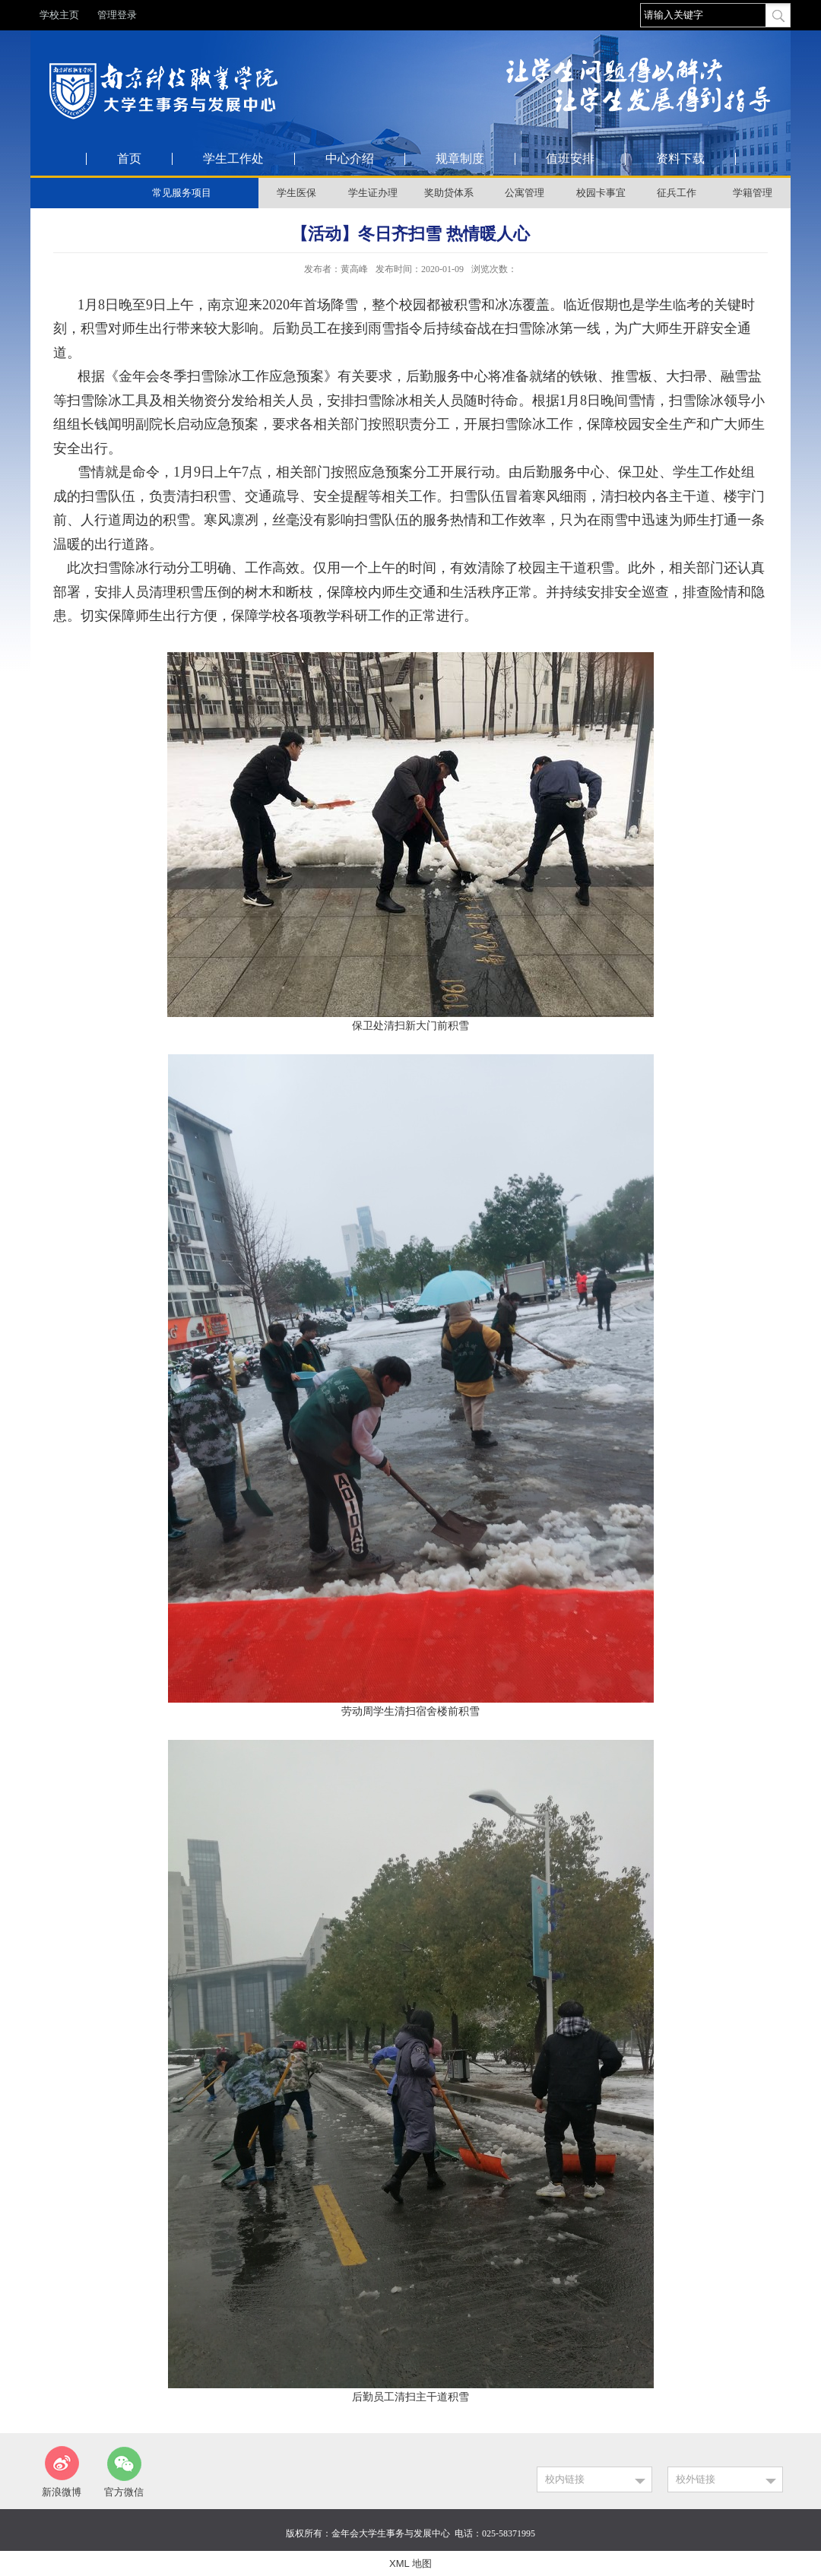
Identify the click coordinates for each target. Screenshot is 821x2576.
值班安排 (570, 159)
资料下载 (680, 159)
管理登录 (117, 15)
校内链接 (565, 2479)
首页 (129, 159)
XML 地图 (410, 2563)
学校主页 (59, 15)
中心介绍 (349, 159)
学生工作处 (233, 159)
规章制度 (460, 159)
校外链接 (695, 2479)
